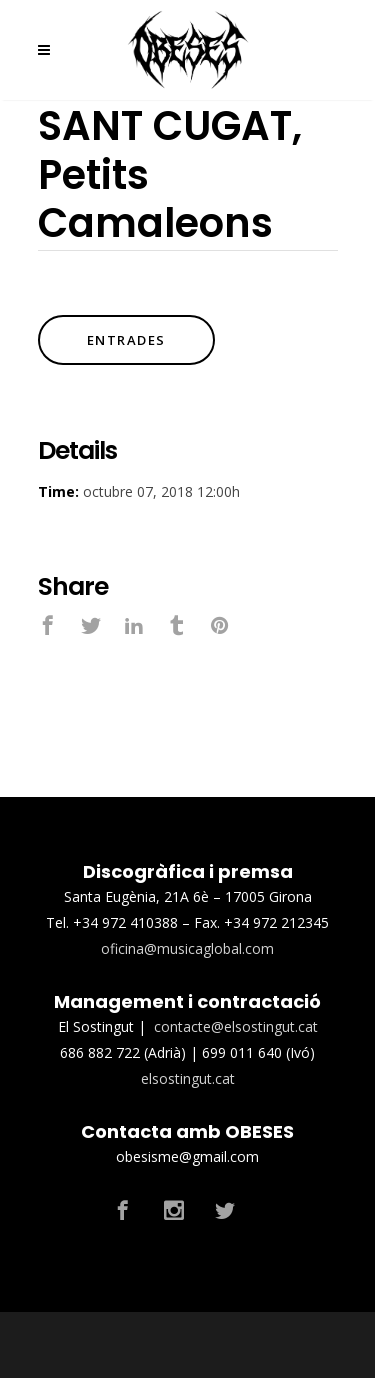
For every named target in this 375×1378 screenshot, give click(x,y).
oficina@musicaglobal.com (187, 948)
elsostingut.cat (188, 1078)
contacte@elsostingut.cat (236, 1026)
